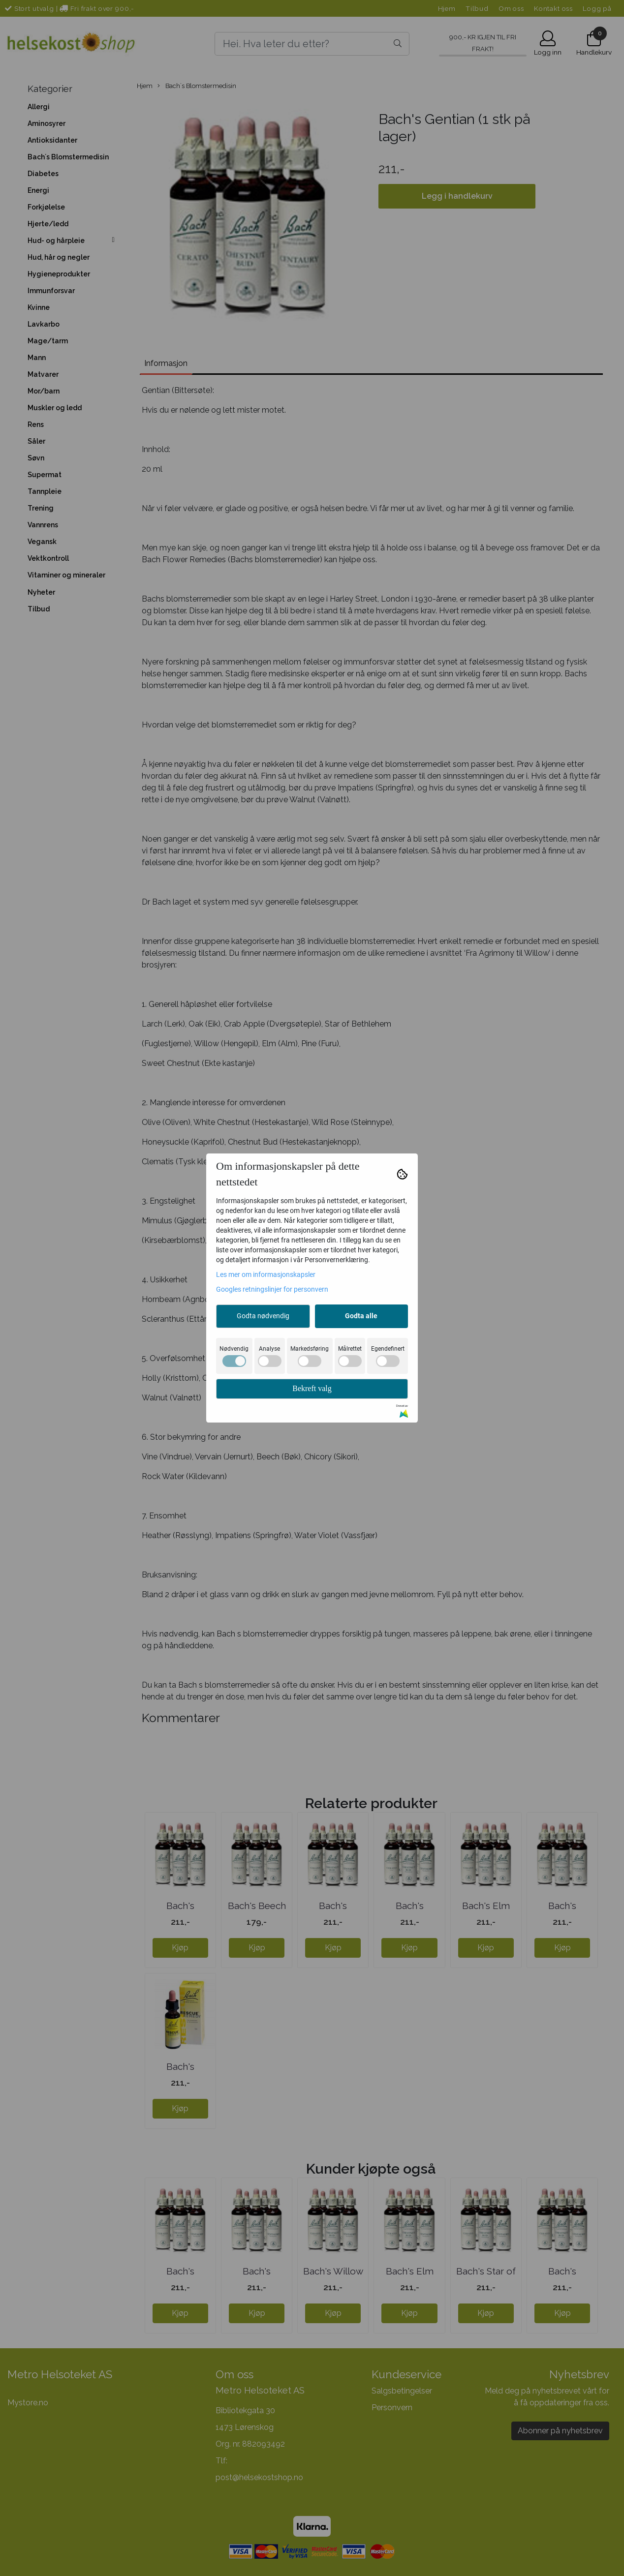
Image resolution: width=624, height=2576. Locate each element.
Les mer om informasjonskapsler (265, 1274)
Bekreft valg (312, 1388)
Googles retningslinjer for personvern (272, 1289)
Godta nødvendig (263, 1316)
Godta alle (361, 1316)
